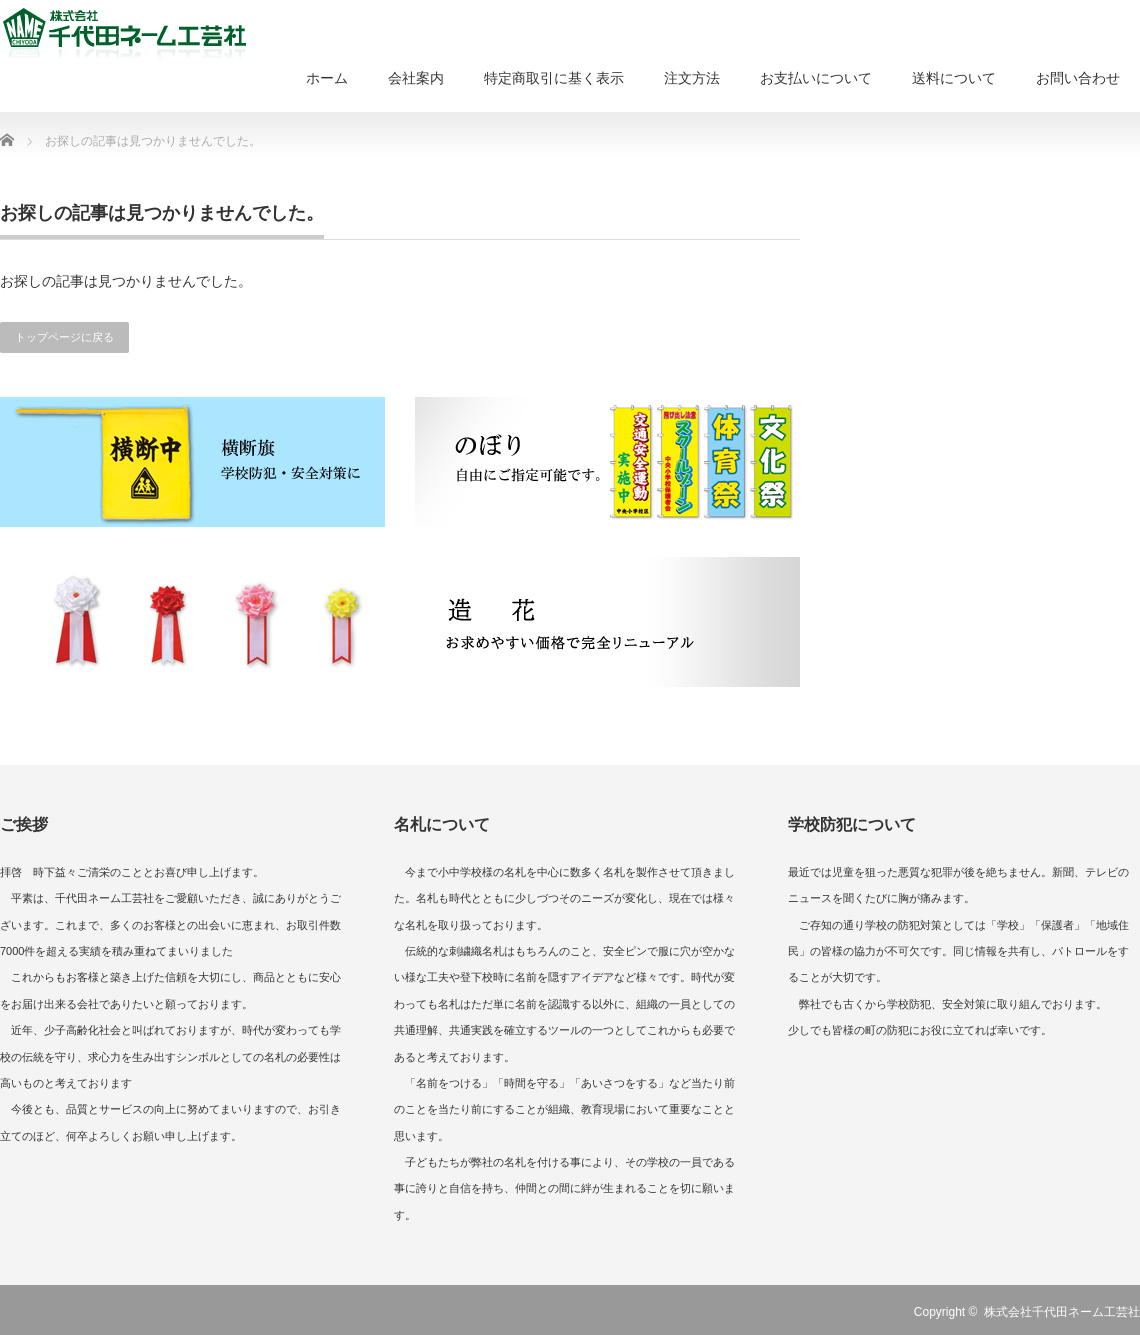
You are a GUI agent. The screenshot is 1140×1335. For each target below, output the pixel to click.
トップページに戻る (64, 337)
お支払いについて (816, 78)
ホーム (327, 78)
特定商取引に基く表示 (554, 78)
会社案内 (416, 78)
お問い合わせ (1078, 78)
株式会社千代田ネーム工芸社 (1062, 1312)
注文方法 (692, 78)
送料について (954, 78)
